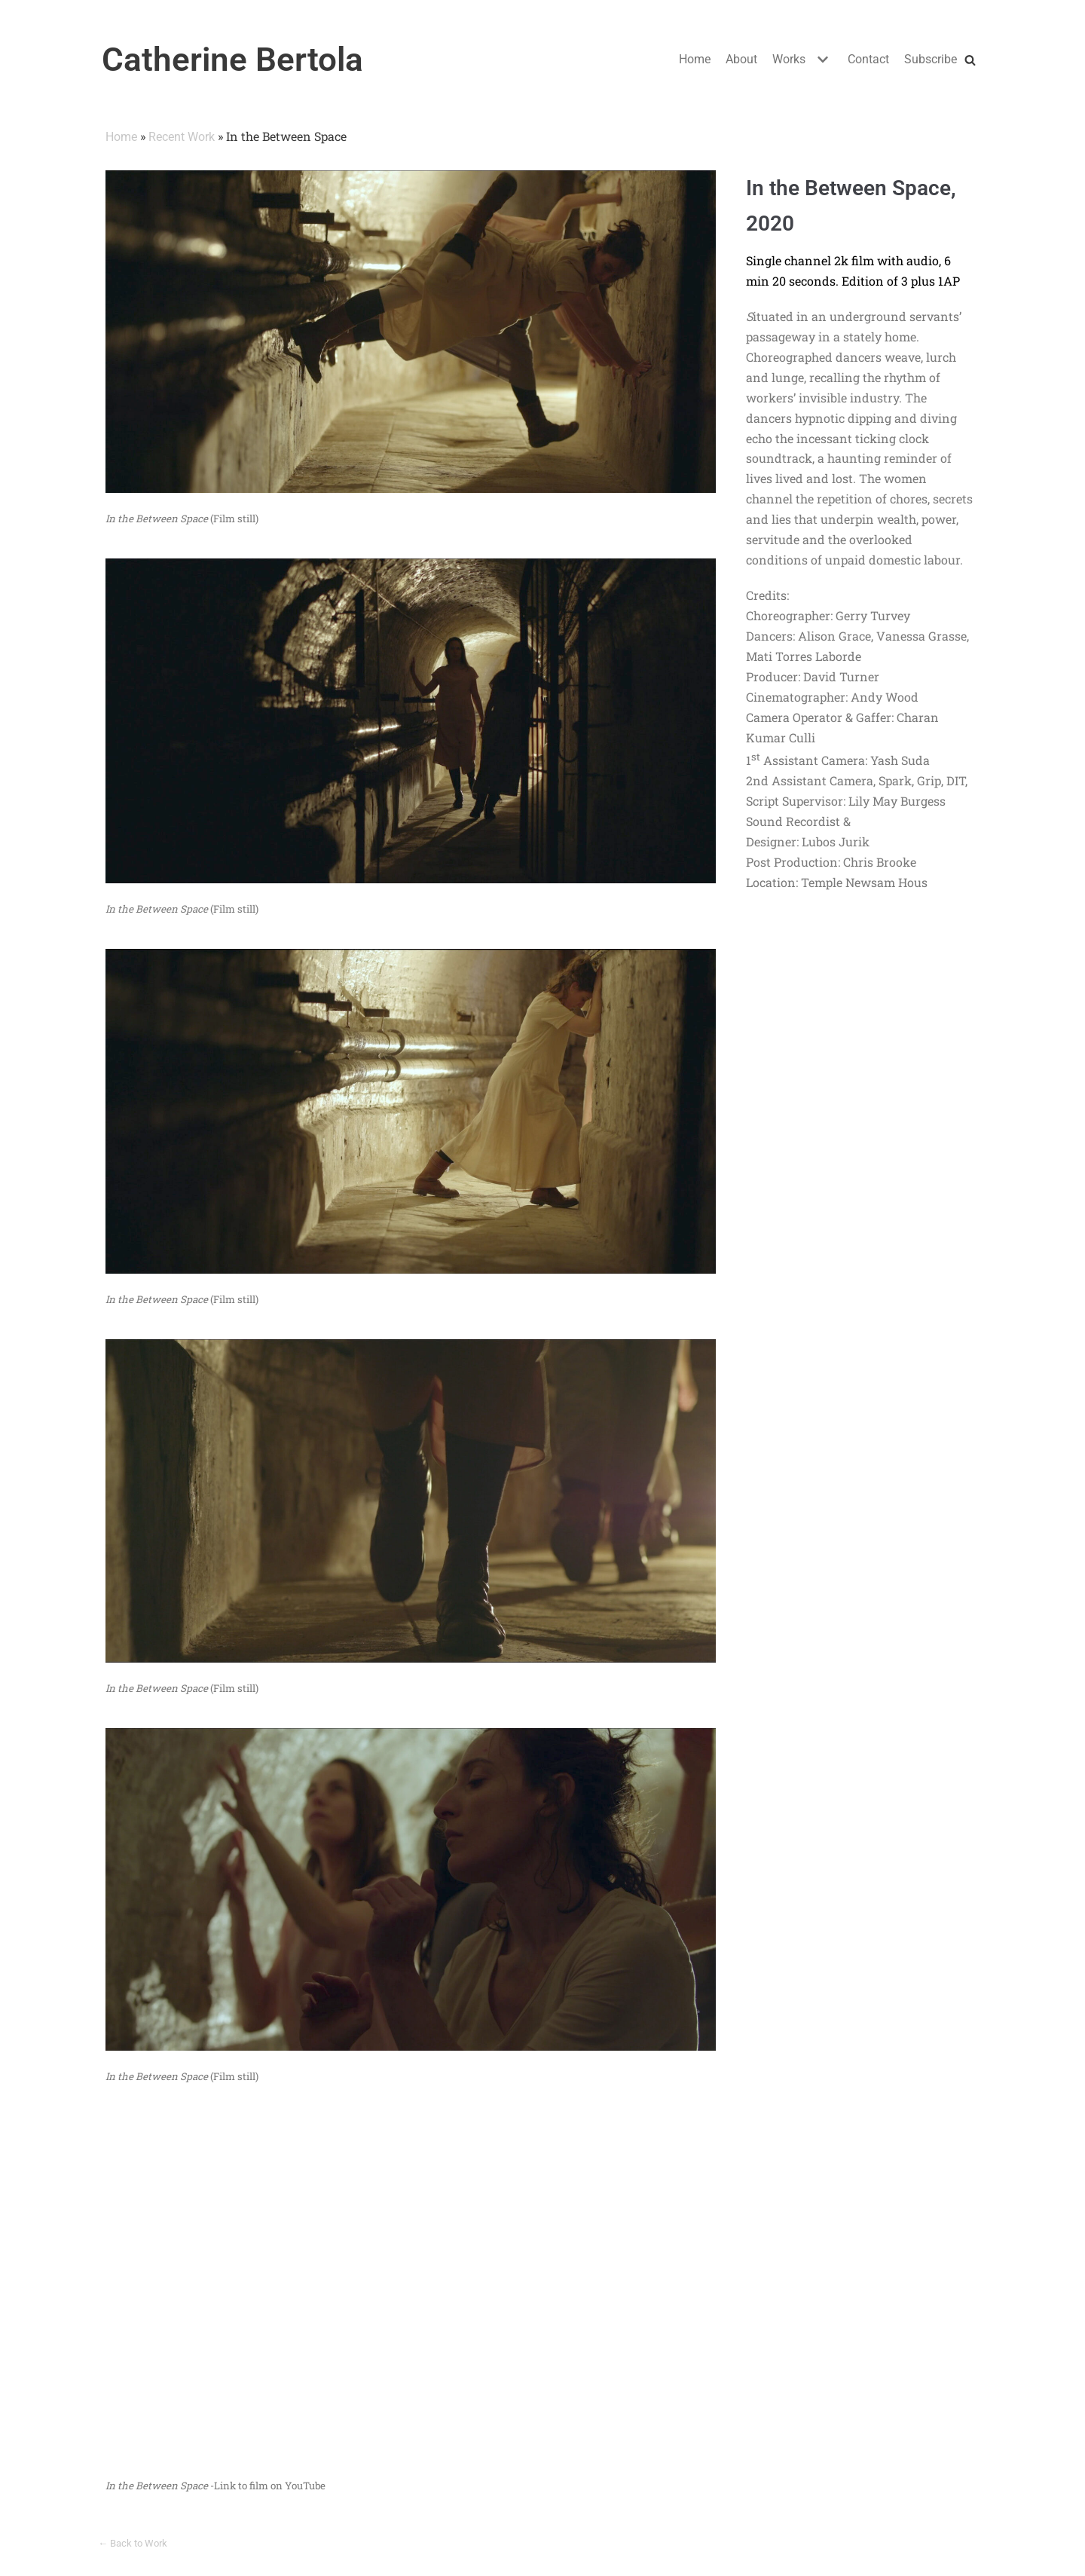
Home (695, 59)
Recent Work (181, 137)
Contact (868, 59)
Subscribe (930, 59)
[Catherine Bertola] (232, 59)
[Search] (970, 60)
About (741, 59)
